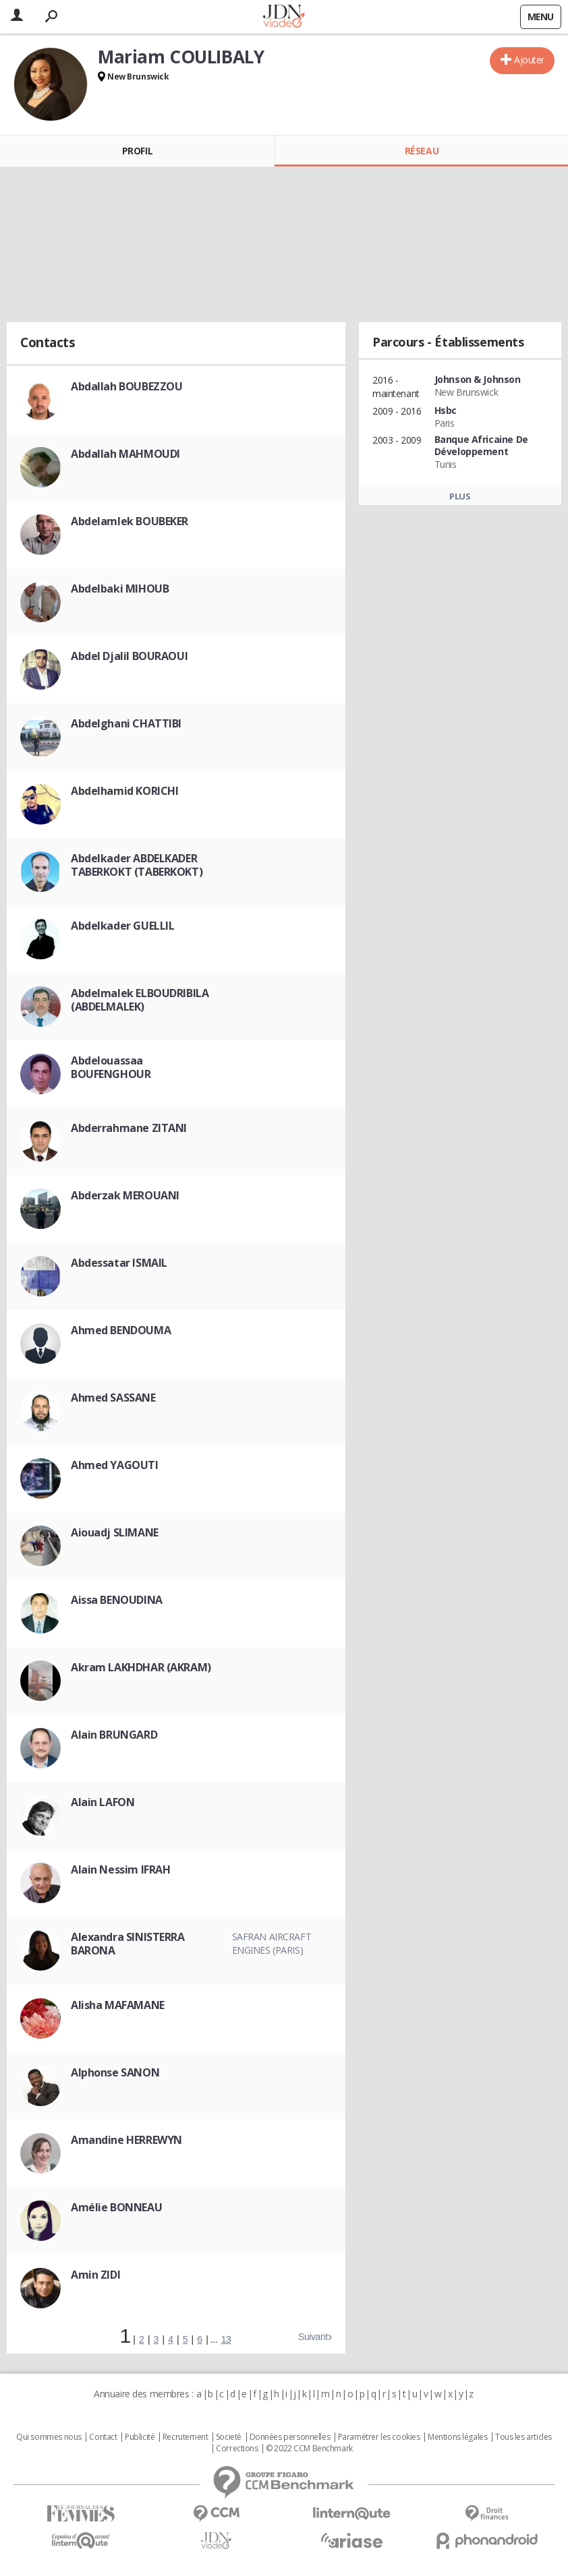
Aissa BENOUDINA (117, 1599)
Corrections (237, 2448)
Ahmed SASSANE (113, 1397)
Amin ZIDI (95, 2274)
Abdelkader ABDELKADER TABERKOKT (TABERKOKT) (136, 865)
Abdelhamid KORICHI (124, 790)
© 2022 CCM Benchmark (309, 2448)
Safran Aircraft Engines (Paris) (272, 1943)
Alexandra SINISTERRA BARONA (128, 1943)
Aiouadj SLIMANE (115, 1532)
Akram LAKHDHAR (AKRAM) (141, 1667)
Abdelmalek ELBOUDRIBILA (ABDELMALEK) (139, 1000)
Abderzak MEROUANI (125, 1195)
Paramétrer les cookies (379, 2437)
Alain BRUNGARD (114, 1734)
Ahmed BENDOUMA (121, 1330)
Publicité (139, 2437)
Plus (459, 496)
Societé (229, 2437)
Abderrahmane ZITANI (129, 1127)
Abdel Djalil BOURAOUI (129, 656)
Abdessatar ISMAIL (119, 1262)
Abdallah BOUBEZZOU (126, 386)
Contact (103, 2437)
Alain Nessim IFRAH (120, 1869)
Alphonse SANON (115, 2072)
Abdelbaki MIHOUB (120, 588)
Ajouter (529, 59)
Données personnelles (290, 2437)
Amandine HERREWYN (126, 2139)
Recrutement (185, 2437)
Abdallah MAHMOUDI (125, 453)
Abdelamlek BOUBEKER (129, 521)
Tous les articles (523, 2437)
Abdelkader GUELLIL (122, 925)
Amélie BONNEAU (116, 2207)
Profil (137, 150)
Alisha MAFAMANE (118, 2005)
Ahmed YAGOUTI (115, 1465)
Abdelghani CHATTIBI (126, 723)
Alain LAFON (102, 1802)
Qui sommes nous (49, 2437)
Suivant (313, 2336)
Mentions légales (457, 2437)
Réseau (421, 150)
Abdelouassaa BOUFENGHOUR (110, 1067)
